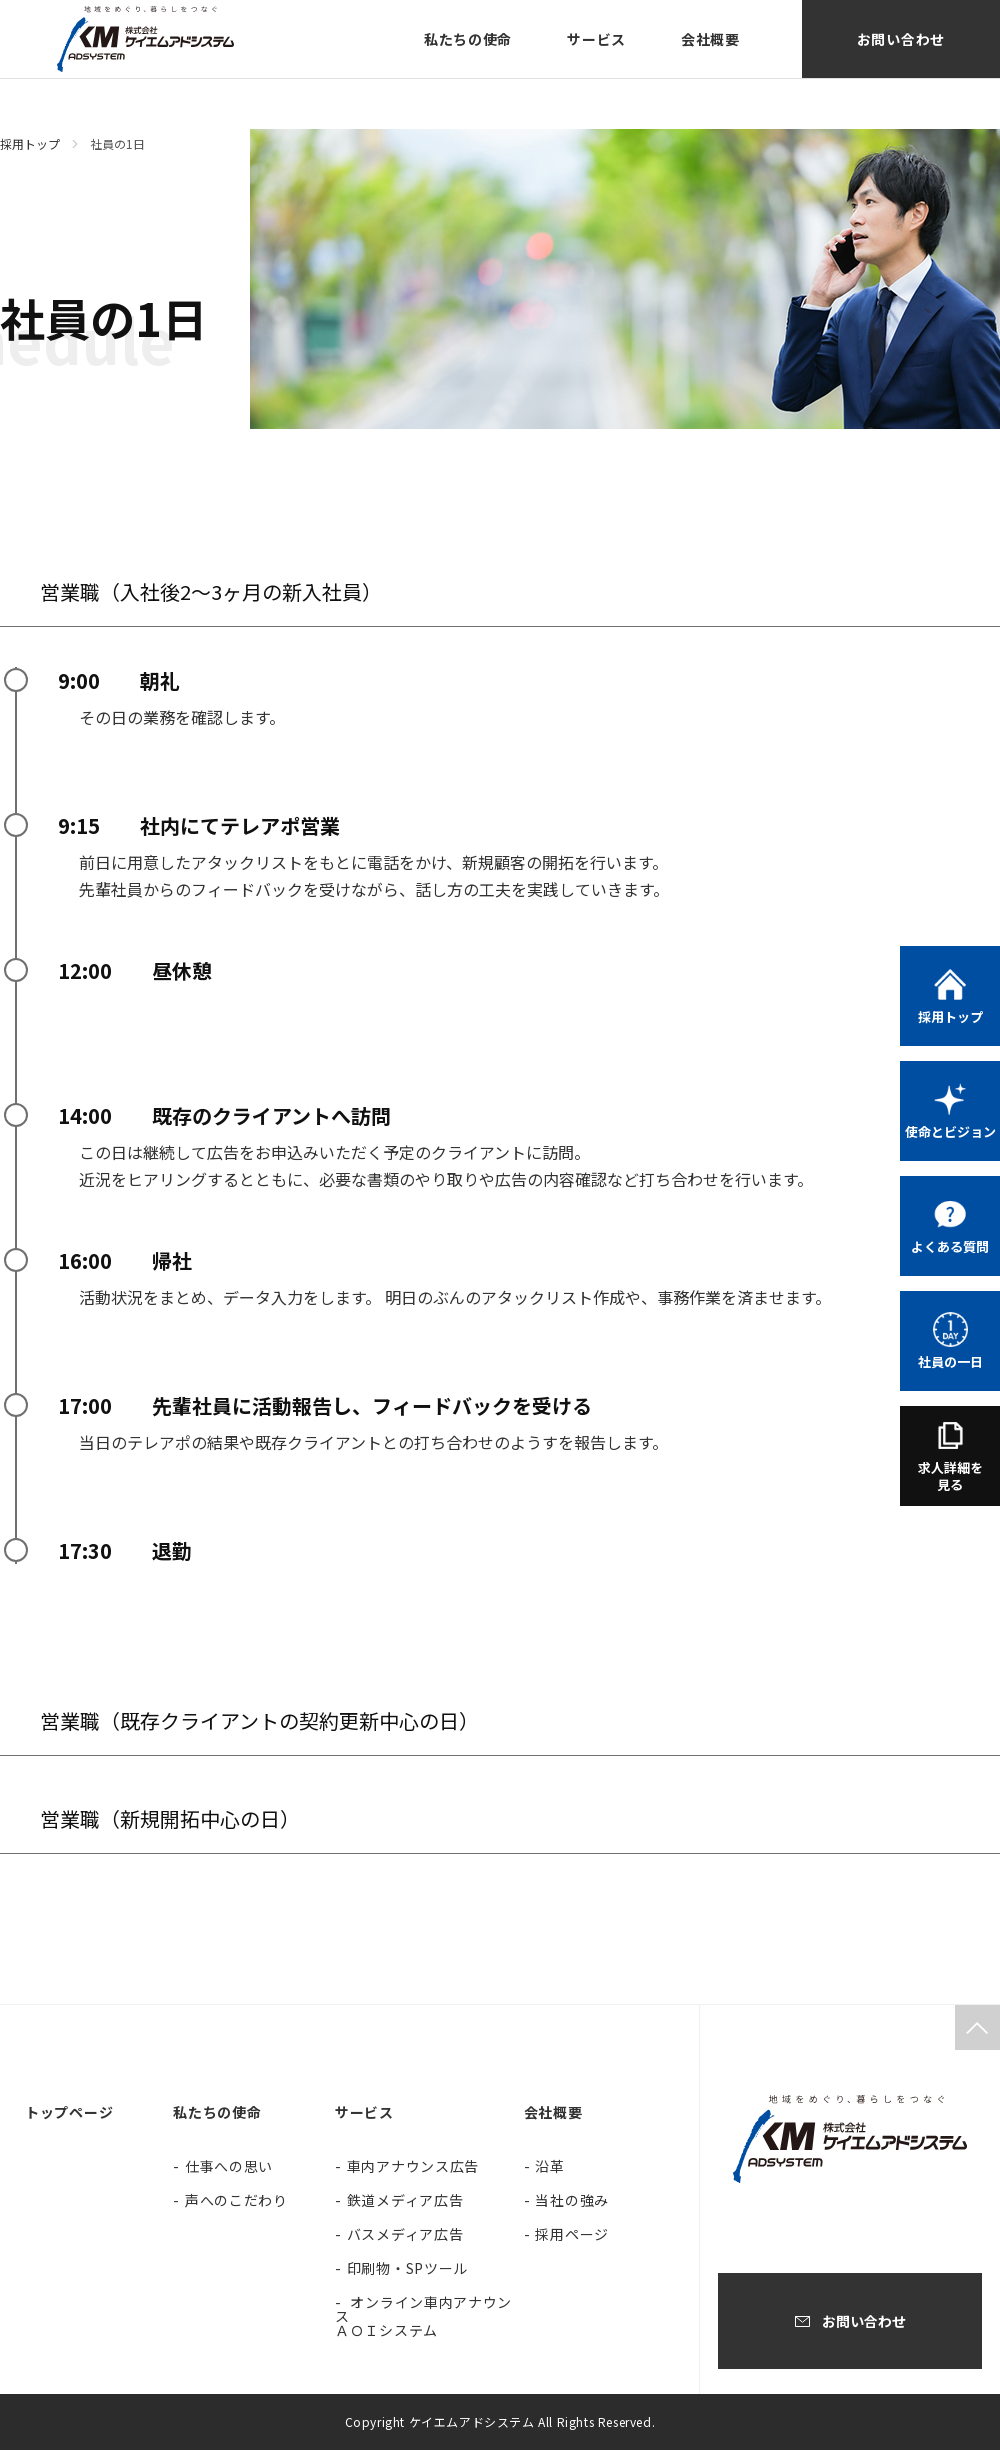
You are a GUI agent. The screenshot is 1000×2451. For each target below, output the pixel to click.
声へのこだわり (236, 2201)
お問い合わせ (901, 39)
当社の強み (572, 2201)
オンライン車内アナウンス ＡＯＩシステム (423, 2317)
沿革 (549, 2167)
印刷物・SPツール (407, 2269)
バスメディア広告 (405, 2235)
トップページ (69, 2113)
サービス (596, 39)
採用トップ (30, 143)
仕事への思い (229, 2167)
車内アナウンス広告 (413, 2167)
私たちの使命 (468, 39)
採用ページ (572, 2235)
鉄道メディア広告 (405, 2201)
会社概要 (710, 39)
